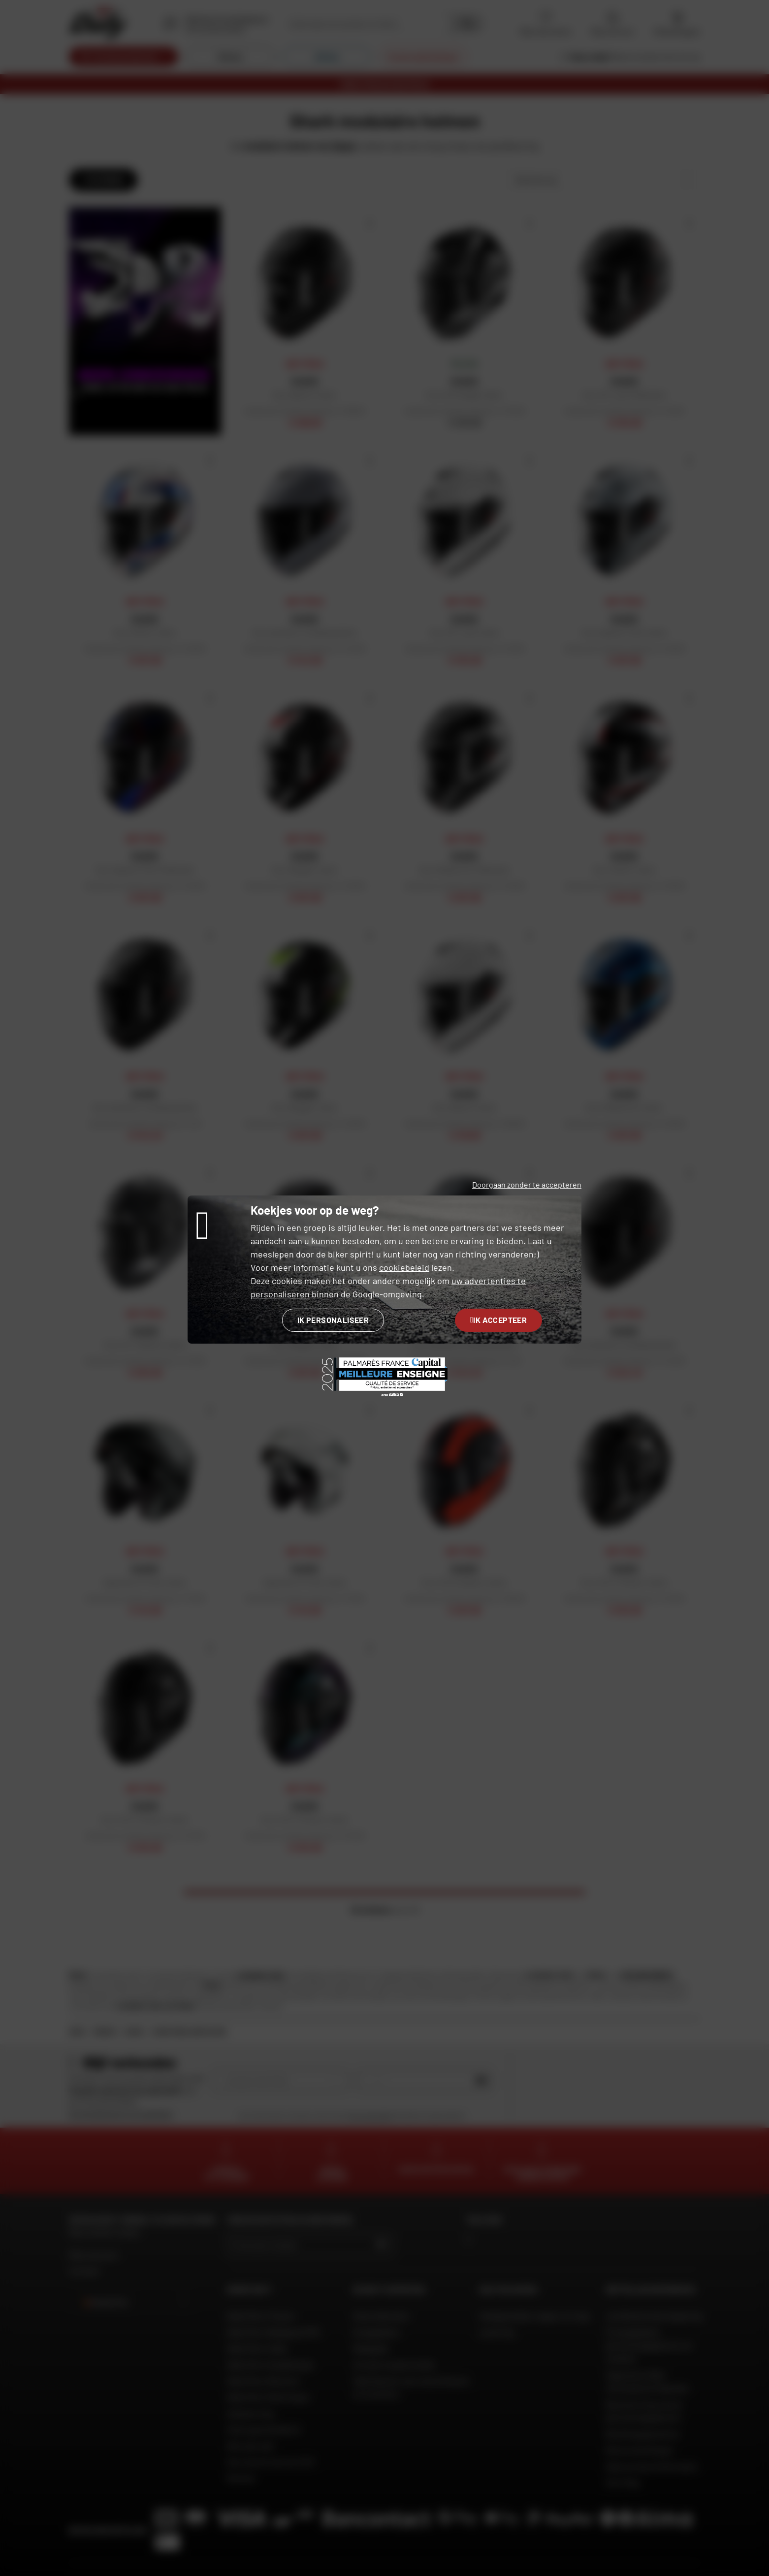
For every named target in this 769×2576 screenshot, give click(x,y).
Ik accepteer (498, 1319)
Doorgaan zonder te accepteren (526, 1184)
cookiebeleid (404, 1267)
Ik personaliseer (333, 1319)
